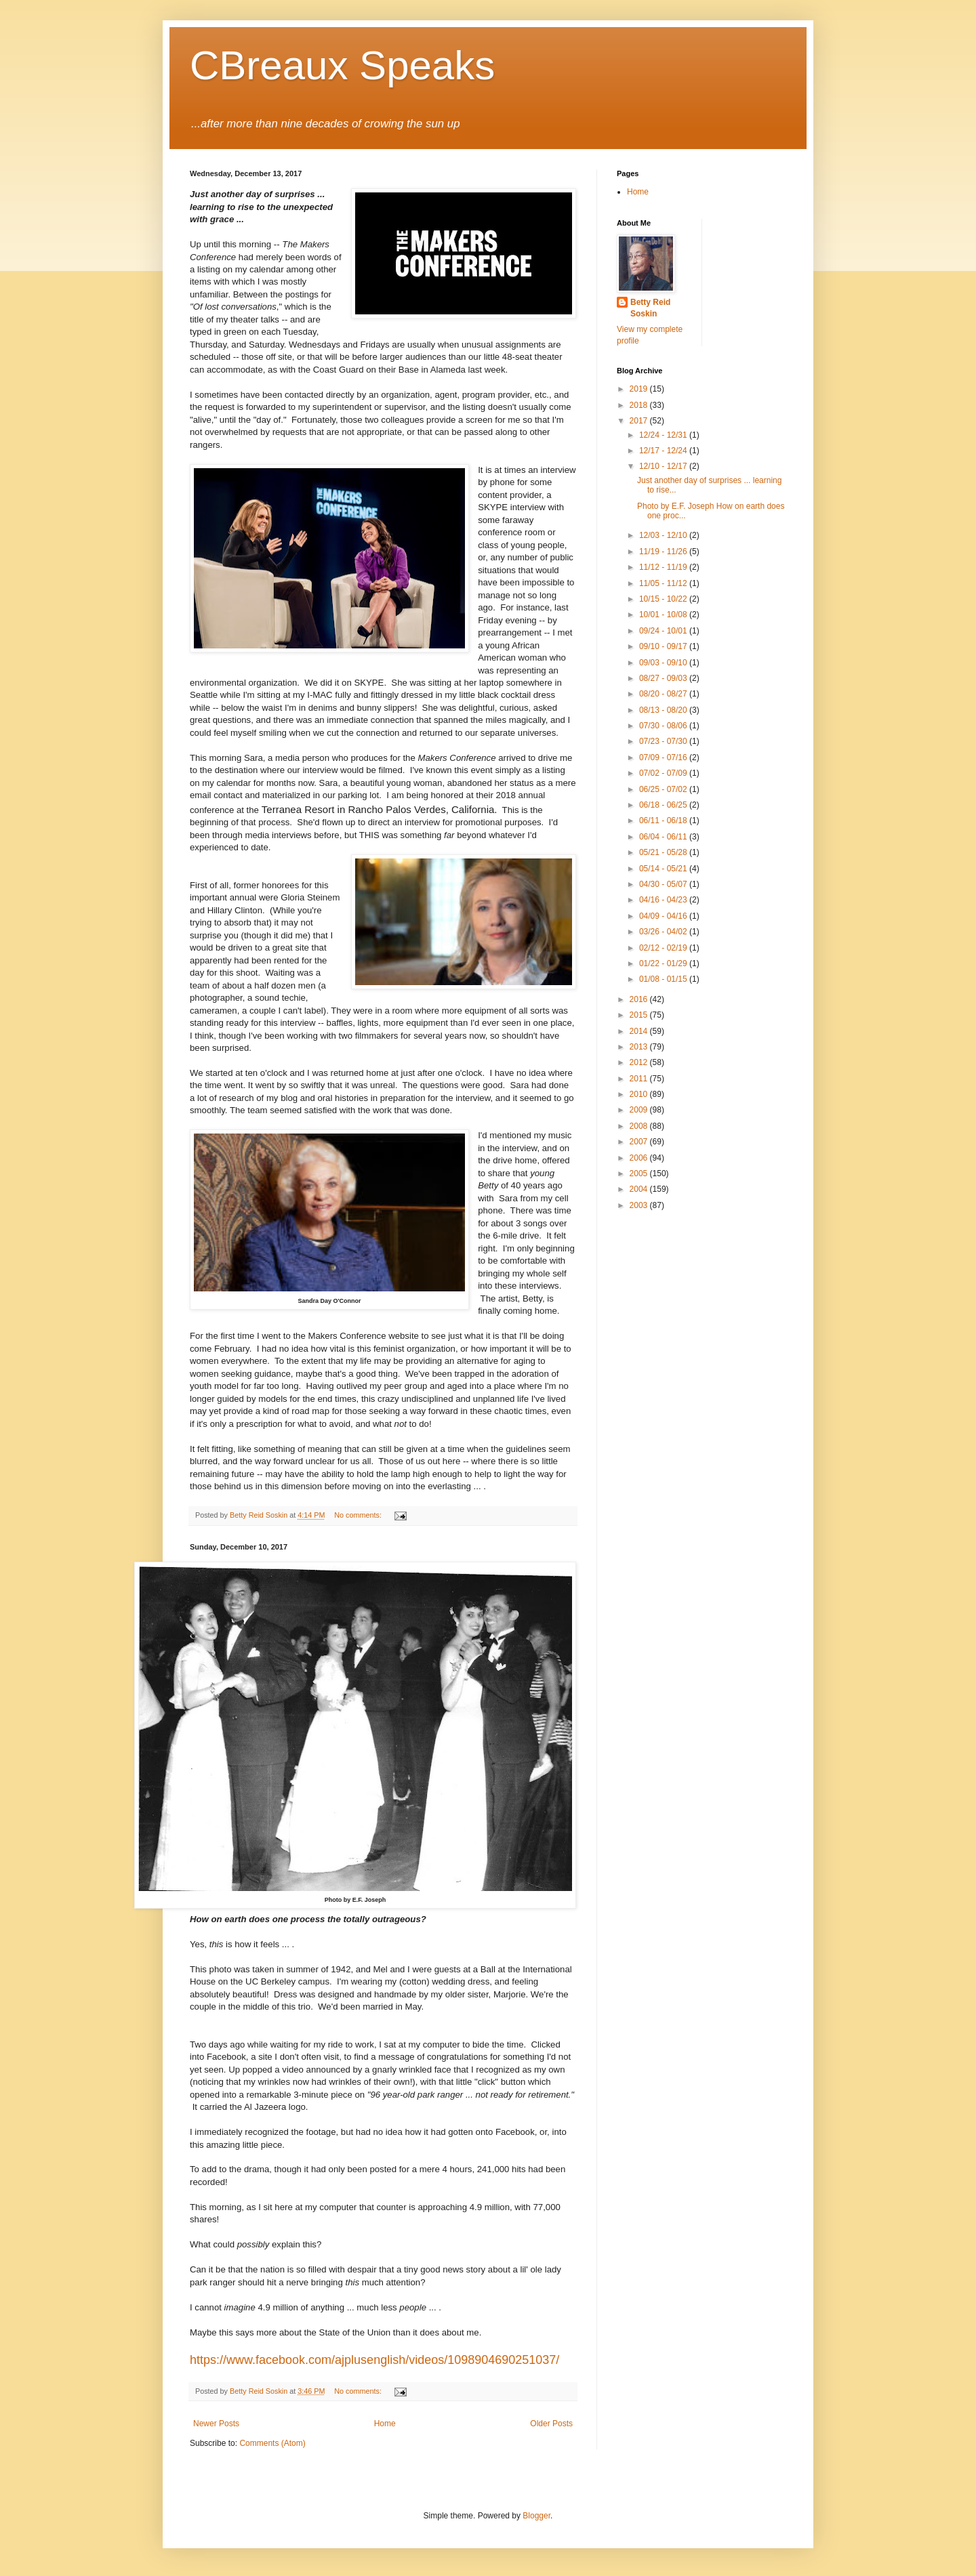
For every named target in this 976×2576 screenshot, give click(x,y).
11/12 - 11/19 (664, 567)
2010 (640, 1094)
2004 (640, 1189)
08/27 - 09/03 (664, 678)
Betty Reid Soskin (650, 307)
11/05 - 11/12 (664, 583)
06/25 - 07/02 (664, 789)
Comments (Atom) (272, 2443)
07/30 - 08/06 (664, 725)
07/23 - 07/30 (664, 741)
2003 (640, 1205)
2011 (640, 1078)
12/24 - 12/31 (664, 435)
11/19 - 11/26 (664, 551)
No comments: (359, 1515)
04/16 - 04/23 (664, 900)
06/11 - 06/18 (664, 820)
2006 (640, 1158)
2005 (640, 1173)
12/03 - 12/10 (664, 535)
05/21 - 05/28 (664, 852)
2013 (640, 1047)
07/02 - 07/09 (664, 773)
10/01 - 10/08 (664, 614)
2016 (640, 999)
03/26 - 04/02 (664, 931)
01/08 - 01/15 (664, 979)
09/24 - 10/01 (664, 631)
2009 (640, 1110)
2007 (640, 1141)
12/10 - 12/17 (664, 466)
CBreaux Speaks (342, 65)
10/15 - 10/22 (664, 599)
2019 (640, 389)
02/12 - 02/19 (664, 948)
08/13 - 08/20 (664, 710)
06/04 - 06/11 (664, 837)
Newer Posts (216, 2423)
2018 (640, 405)
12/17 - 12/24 (664, 450)
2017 (640, 420)
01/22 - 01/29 (664, 963)
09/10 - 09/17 (664, 646)
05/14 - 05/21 (664, 868)
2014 (640, 1031)
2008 (640, 1126)
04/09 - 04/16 (664, 916)
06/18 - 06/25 (664, 805)
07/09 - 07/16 (664, 757)
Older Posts (551, 2423)
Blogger (536, 2515)
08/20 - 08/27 (664, 694)
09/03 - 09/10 (664, 662)
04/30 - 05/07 (664, 884)
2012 (640, 1062)
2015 (640, 1015)
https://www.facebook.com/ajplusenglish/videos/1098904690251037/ (374, 2360)
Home (385, 2423)
